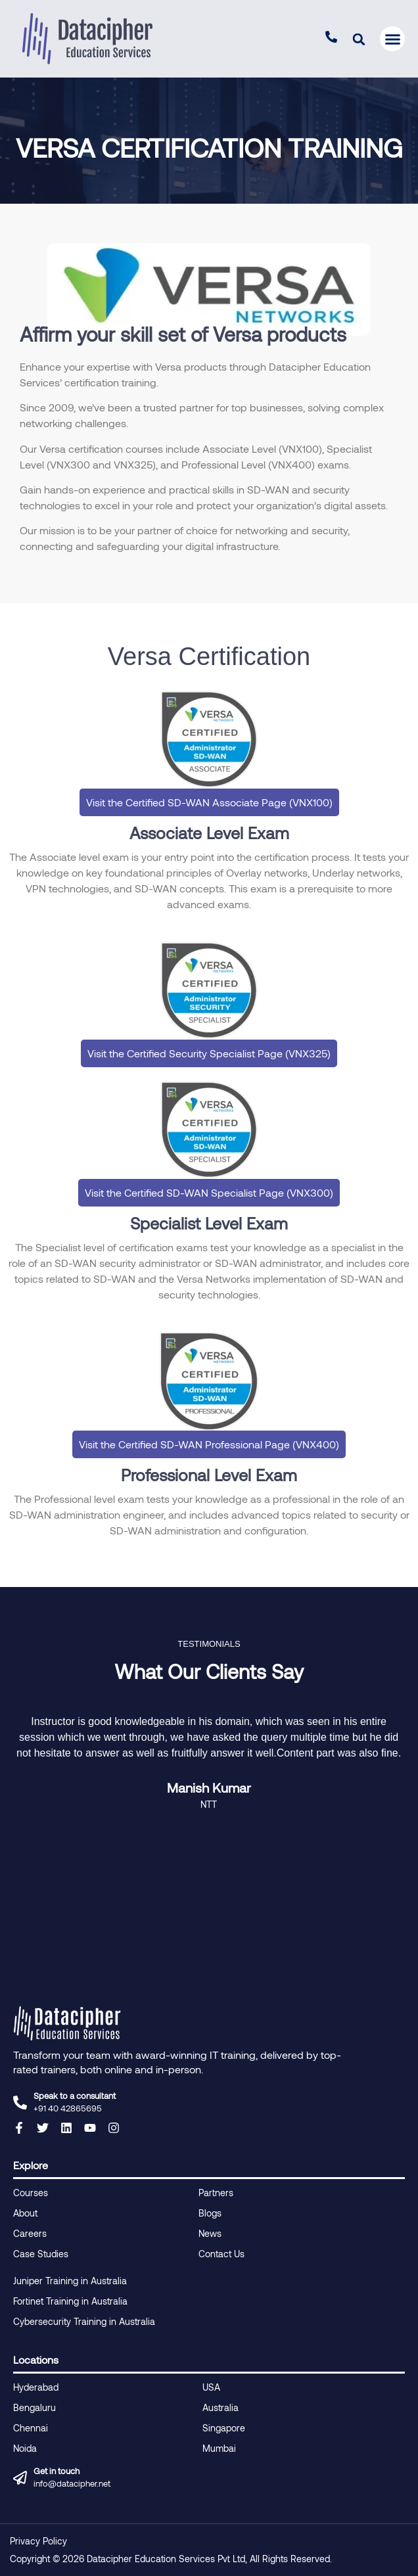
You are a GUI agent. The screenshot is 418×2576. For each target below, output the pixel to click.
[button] (358, 39)
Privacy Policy (38, 2540)
